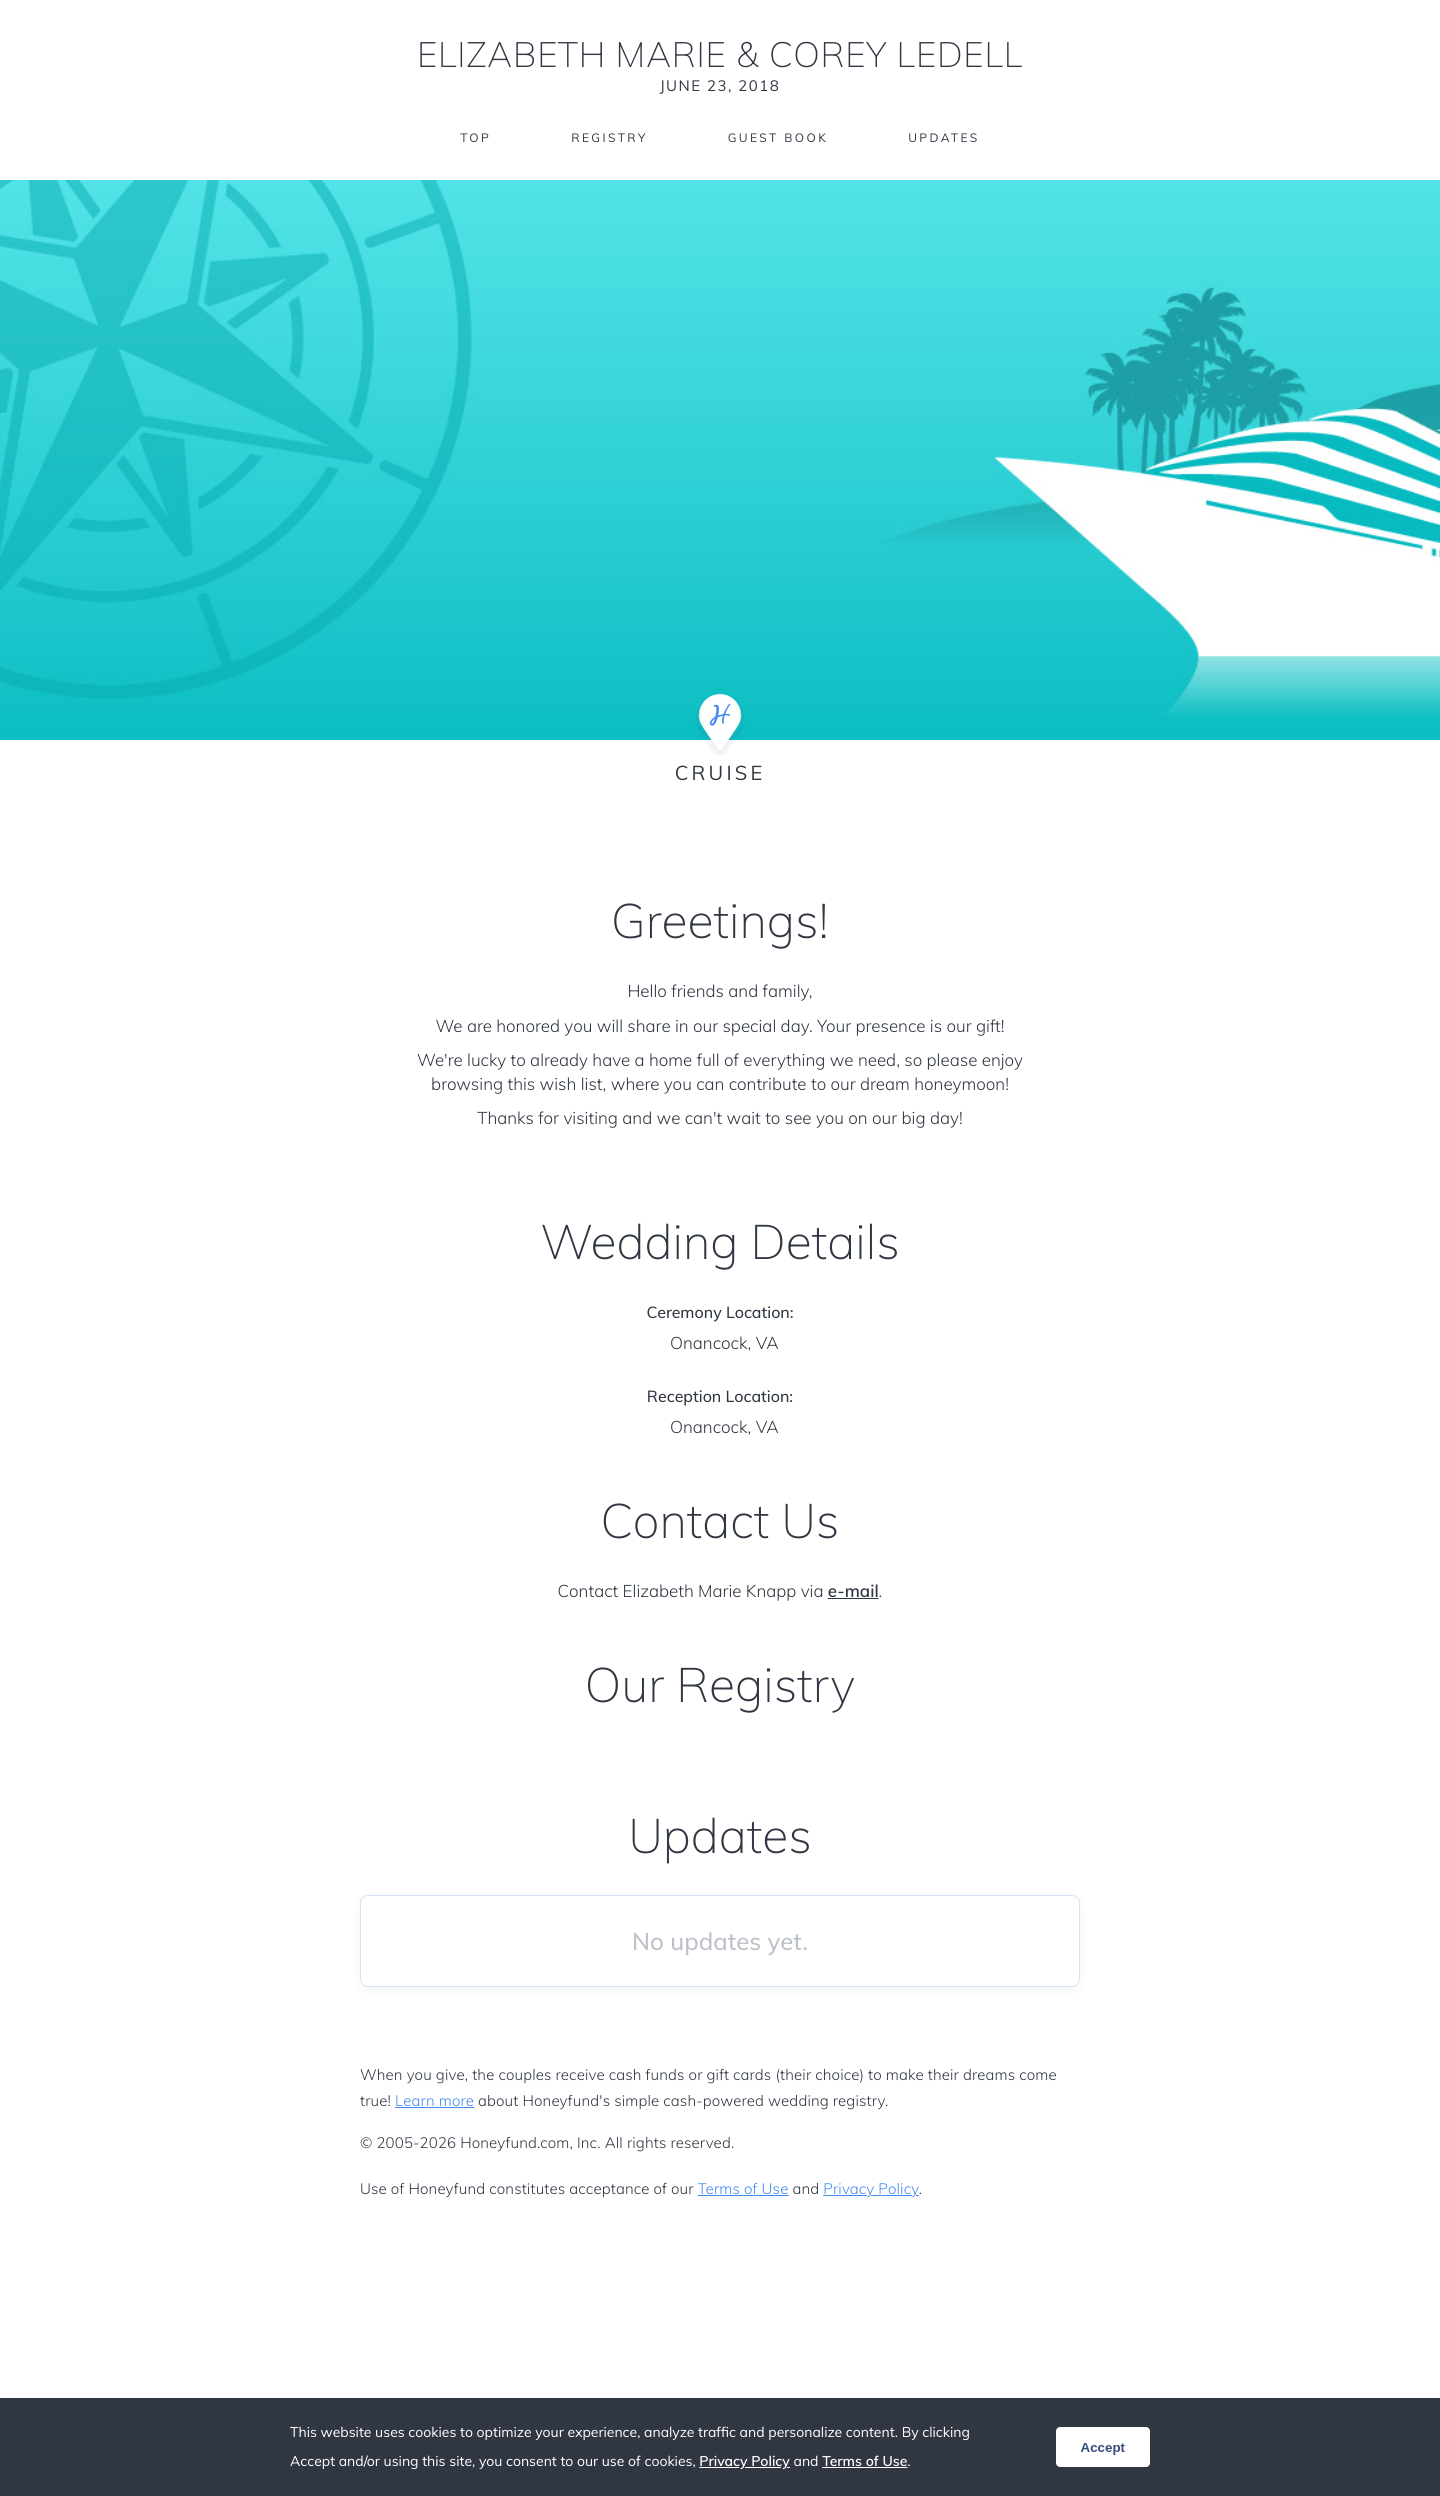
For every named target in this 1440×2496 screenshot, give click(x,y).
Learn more (434, 2100)
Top (475, 137)
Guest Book (778, 137)
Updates (944, 137)
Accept (1103, 2447)
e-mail (853, 1591)
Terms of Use (743, 2188)
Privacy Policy (870, 2188)
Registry (609, 137)
